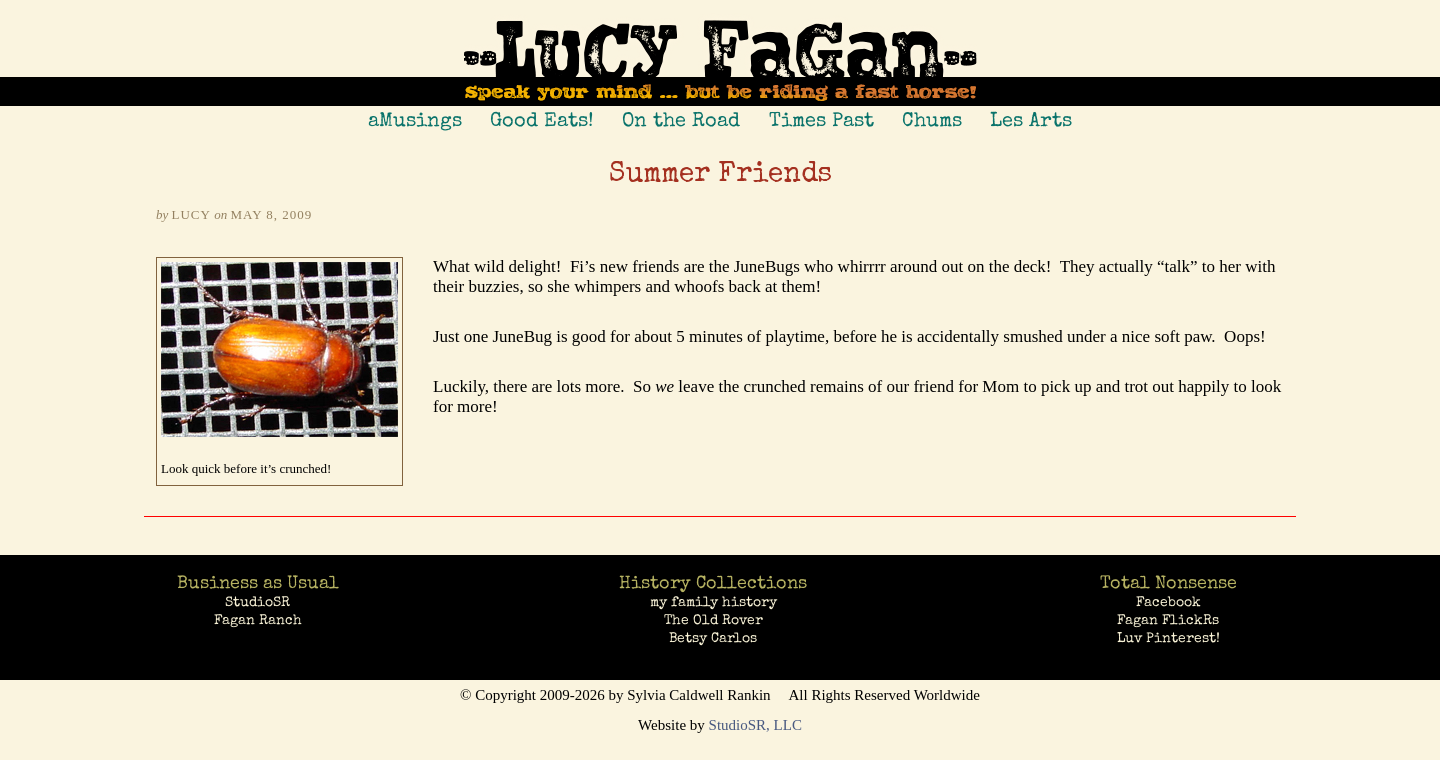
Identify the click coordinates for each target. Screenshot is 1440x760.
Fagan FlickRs (1168, 620)
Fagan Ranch (258, 620)
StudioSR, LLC (755, 725)
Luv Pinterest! (1168, 638)
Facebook (1168, 602)
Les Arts (1031, 120)
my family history (713, 602)
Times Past (821, 120)
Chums (932, 120)
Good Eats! (542, 120)
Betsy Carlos (713, 638)
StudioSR (257, 602)
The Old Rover (713, 620)
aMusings (415, 120)
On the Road (681, 120)
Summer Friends (720, 175)
